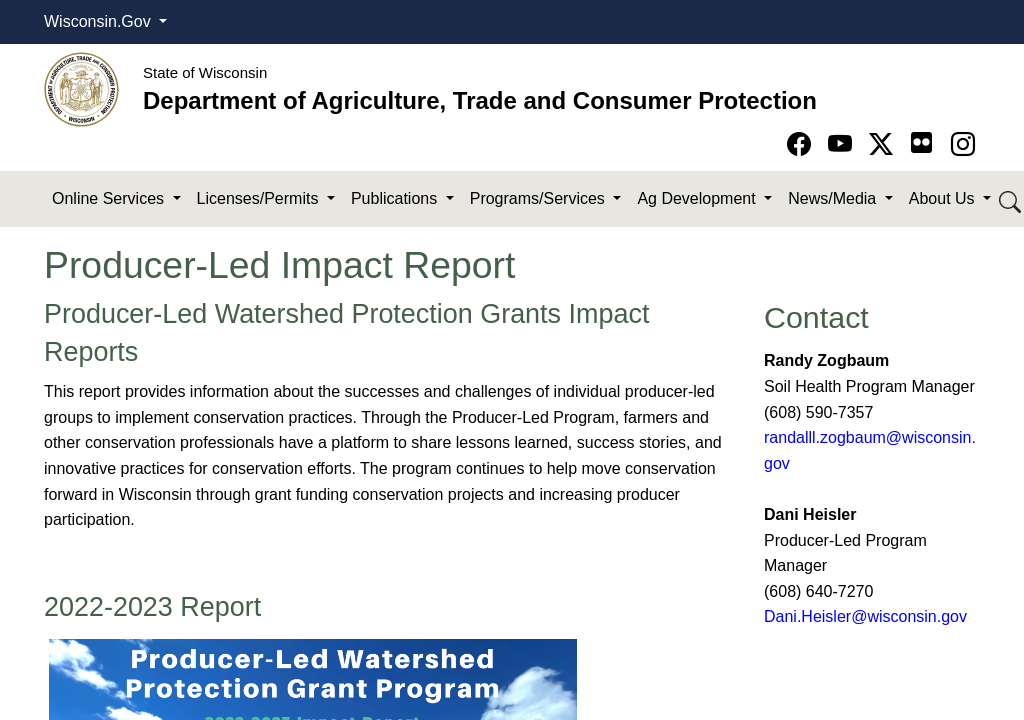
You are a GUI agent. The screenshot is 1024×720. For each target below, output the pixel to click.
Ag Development (698, 198)
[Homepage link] (81, 88)
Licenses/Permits (260, 198)
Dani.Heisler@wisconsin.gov (865, 616)
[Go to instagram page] (963, 144)
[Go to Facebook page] (802, 144)
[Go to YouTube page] (843, 144)
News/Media (834, 198)
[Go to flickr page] (921, 142)
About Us (944, 198)
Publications (396, 198)
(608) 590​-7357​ (818, 412)
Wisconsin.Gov (99, 21)
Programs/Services (540, 198)
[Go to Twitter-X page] (884, 144)
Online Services (110, 198)
